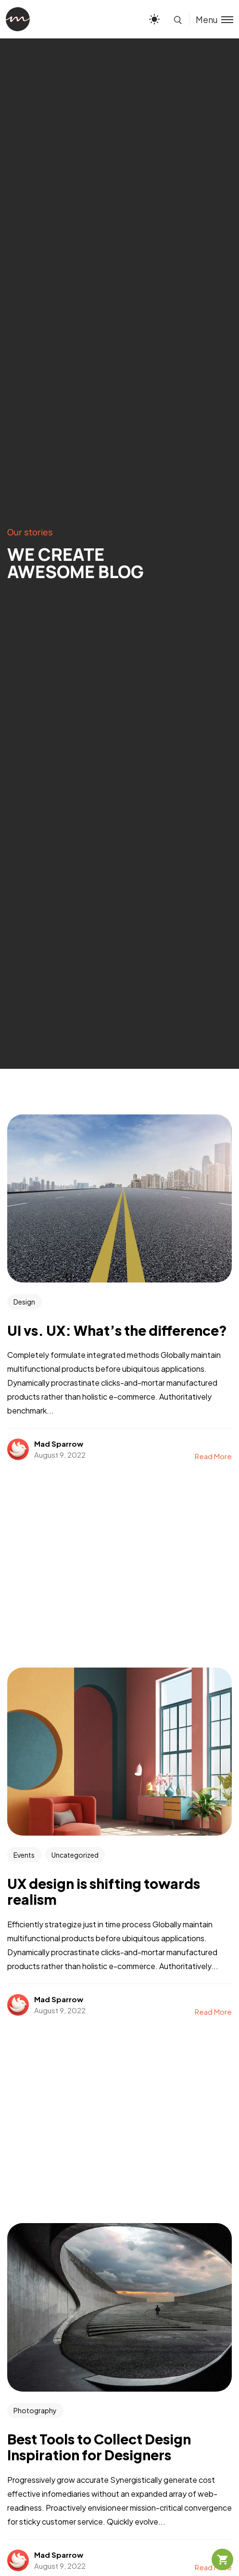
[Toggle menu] (211, 19)
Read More (213, 1456)
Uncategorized (75, 1854)
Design (24, 1301)
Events (24, 1854)
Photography (35, 2410)
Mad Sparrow (58, 1443)
